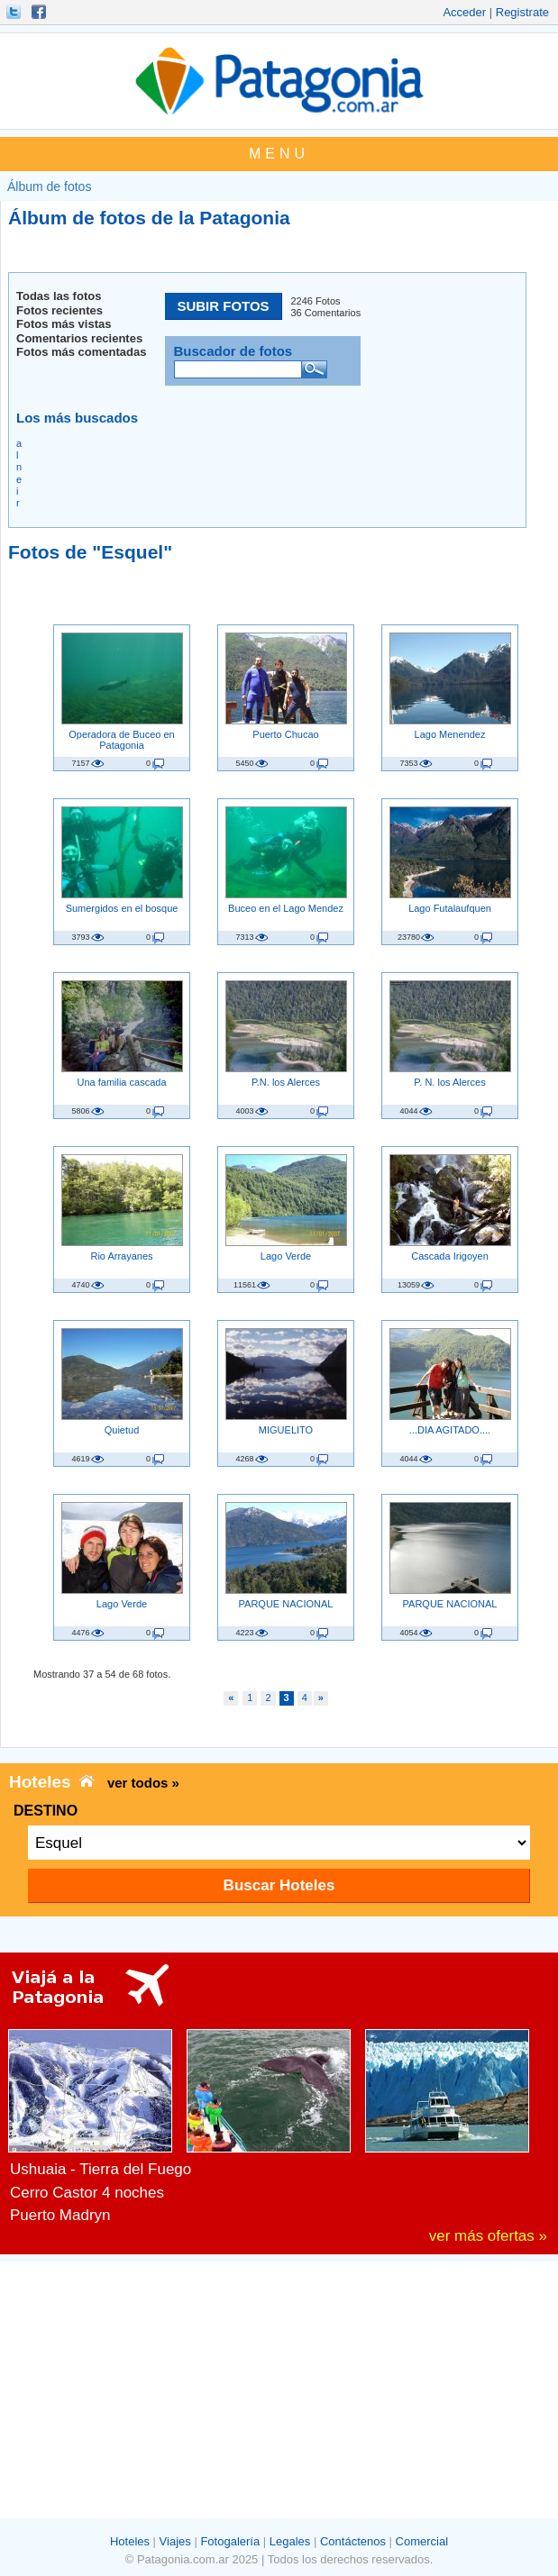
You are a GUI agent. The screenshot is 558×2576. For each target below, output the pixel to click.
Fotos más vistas (64, 324)
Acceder (464, 12)
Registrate (522, 12)
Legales (290, 2541)
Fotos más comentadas (81, 352)
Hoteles (130, 2541)
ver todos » (143, 1782)
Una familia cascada (121, 1082)
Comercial (422, 2541)
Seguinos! (15, 12)
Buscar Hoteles (279, 1885)
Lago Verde (286, 1256)
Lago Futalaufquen (449, 908)
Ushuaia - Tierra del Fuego (100, 2169)
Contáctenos (353, 2541)
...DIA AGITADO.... (449, 1430)
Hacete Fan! (41, 12)
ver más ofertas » (488, 2235)
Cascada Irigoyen (450, 1256)
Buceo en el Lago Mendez (285, 908)
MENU (279, 153)
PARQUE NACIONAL (286, 1603)
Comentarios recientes (79, 338)
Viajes (175, 2541)
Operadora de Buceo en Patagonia (121, 740)
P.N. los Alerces (286, 1082)
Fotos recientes (59, 310)
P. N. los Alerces (449, 1082)
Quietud (122, 1430)
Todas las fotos (58, 296)
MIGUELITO (286, 1430)
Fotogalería (230, 2541)
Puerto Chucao (285, 734)
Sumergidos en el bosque (122, 908)
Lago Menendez (450, 734)
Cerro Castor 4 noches (87, 2192)
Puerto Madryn (60, 2215)
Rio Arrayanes (121, 1256)
